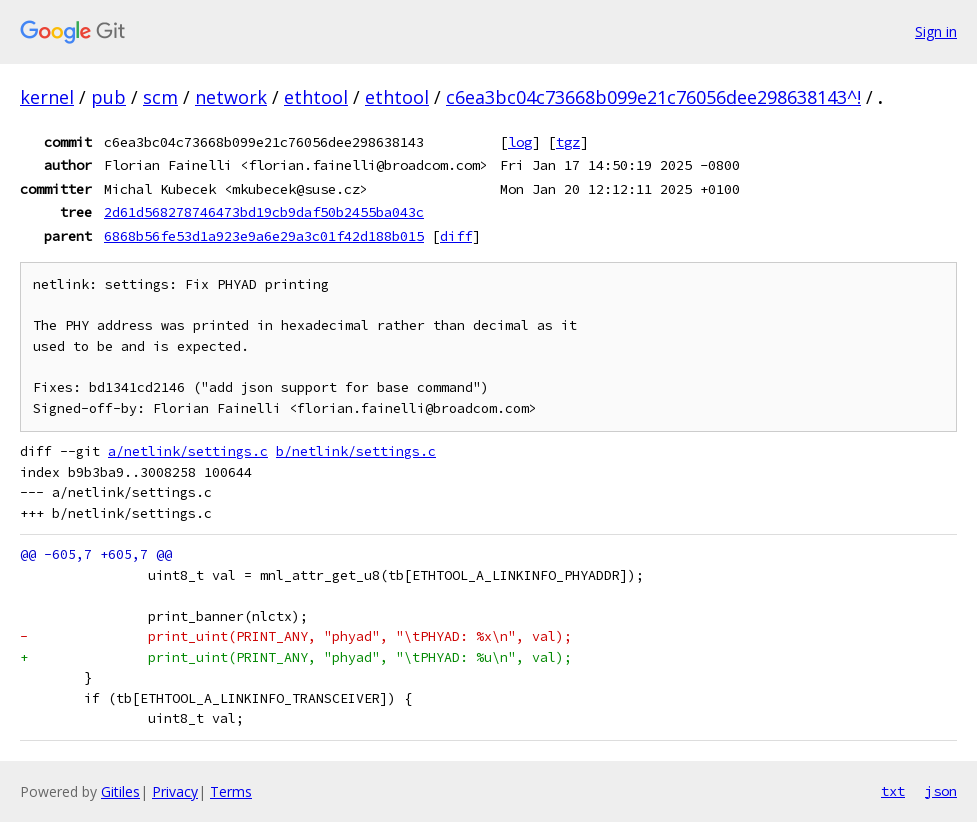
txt (893, 791)
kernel (47, 97)
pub (108, 97)
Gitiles (120, 791)
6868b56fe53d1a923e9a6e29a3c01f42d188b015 (264, 236)
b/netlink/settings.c (356, 451)
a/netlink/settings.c (188, 451)
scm (160, 97)
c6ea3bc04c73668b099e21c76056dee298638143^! (653, 97)
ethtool (316, 97)
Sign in (936, 31)
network (231, 97)
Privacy (175, 791)
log (520, 142)
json (941, 791)
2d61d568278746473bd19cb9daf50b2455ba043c (264, 212)
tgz (568, 142)
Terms (231, 791)
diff (456, 236)
